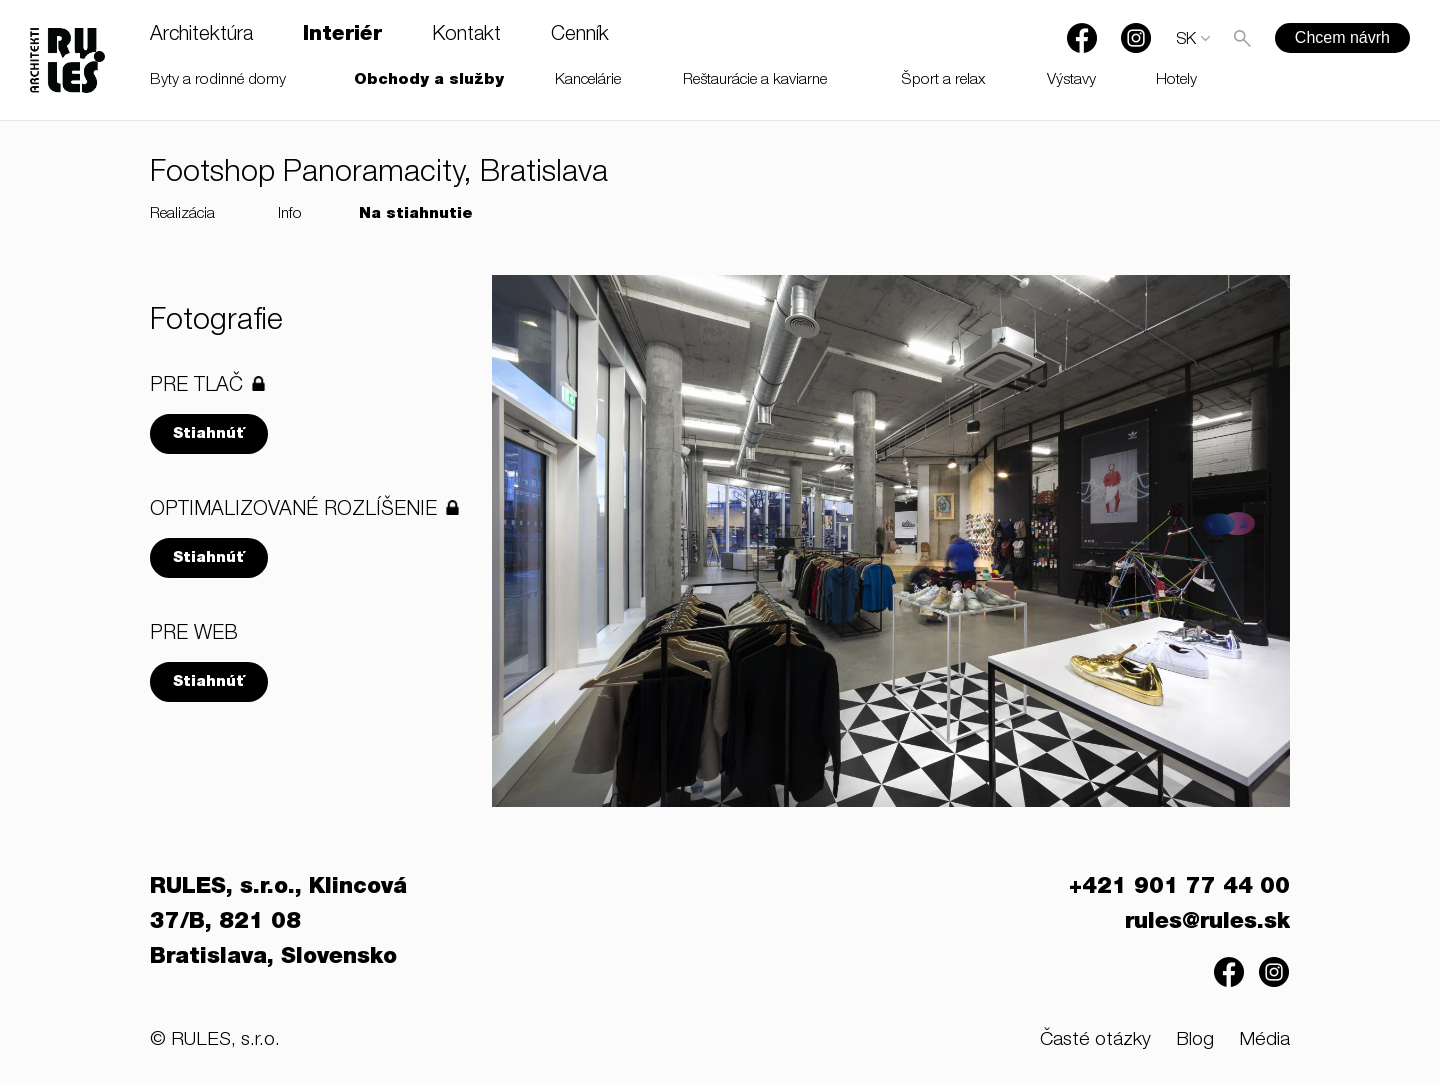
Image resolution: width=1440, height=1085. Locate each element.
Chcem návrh (1342, 37)
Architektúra (201, 36)
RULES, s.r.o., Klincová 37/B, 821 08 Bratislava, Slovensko (278, 923)
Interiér (342, 36)
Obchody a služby (429, 80)
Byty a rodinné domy (218, 80)
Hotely (1176, 80)
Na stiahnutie (416, 214)
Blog (1195, 1040)
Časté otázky (1095, 1040)
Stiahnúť (209, 434)
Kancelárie (588, 80)
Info (290, 214)
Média (1264, 1040)
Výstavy (1071, 80)
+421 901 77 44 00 (1179, 888)
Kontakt (466, 36)
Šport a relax (943, 80)
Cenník (580, 36)
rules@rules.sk (1207, 923)
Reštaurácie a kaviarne (755, 80)
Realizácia (182, 214)
